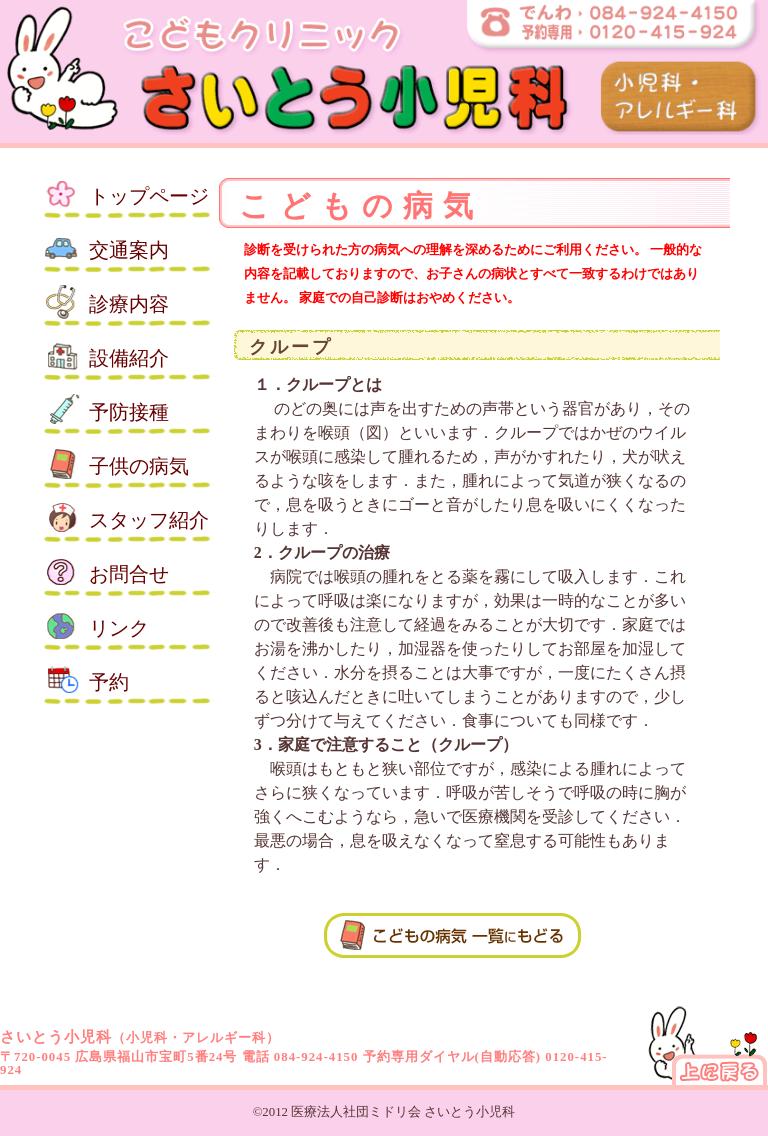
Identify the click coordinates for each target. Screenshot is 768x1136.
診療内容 (129, 304)
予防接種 (129, 412)
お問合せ (129, 574)
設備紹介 (129, 358)
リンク (119, 628)
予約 (109, 682)
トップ (149, 196)
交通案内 (129, 250)
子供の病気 (139, 466)
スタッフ (149, 520)
